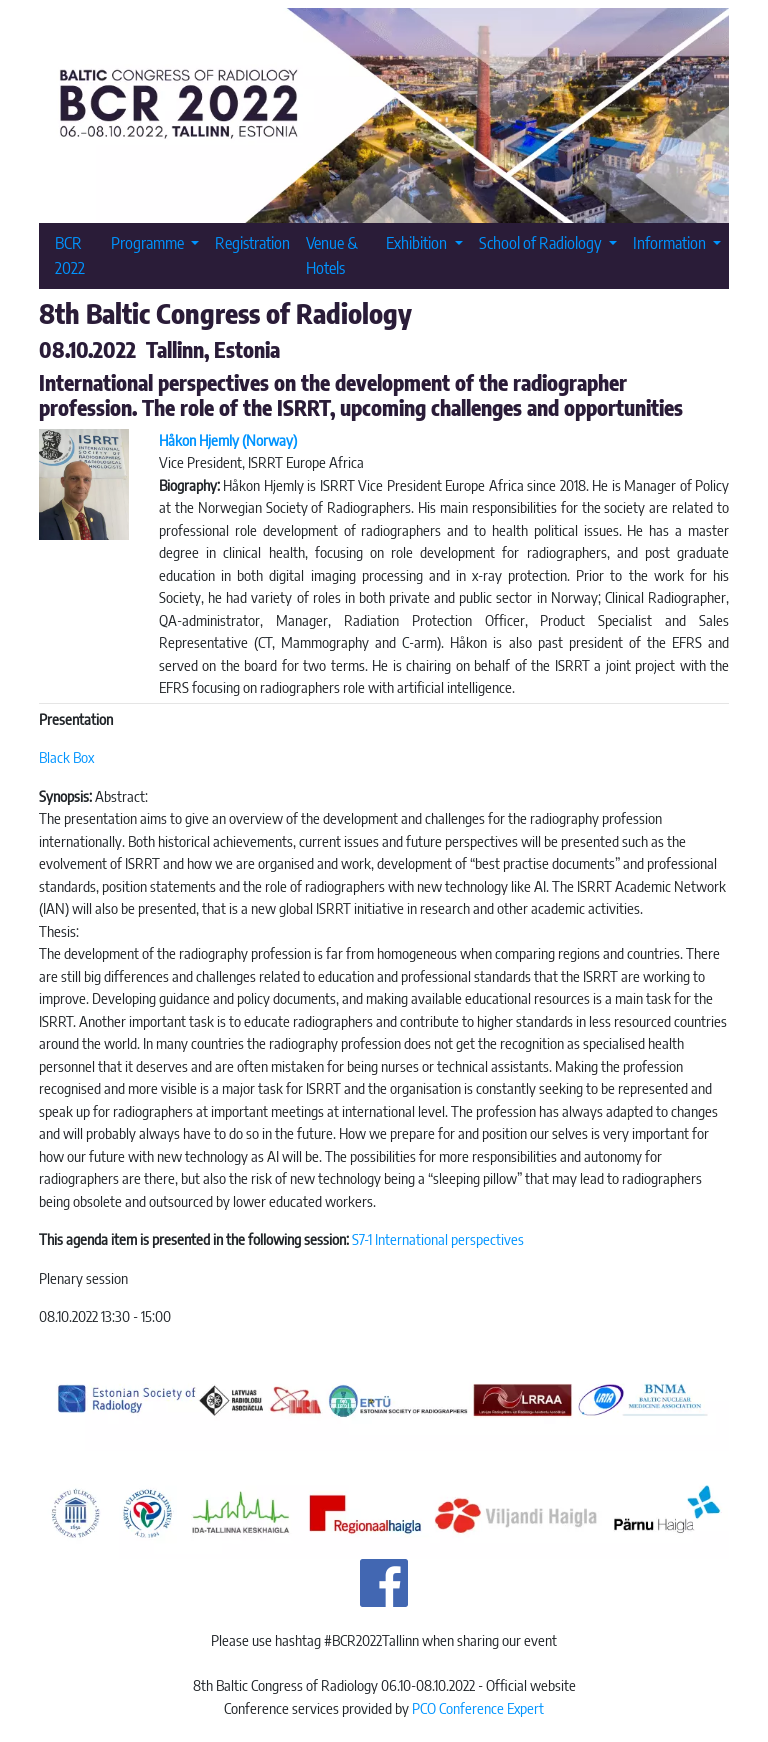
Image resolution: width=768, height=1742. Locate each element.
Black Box (66, 757)
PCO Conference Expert (478, 1708)
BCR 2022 (70, 255)
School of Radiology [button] (542, 242)
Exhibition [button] (418, 242)
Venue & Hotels (332, 255)
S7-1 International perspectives (438, 1239)
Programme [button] (149, 242)
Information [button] (671, 242)
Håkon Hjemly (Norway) (228, 440)
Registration (252, 242)
